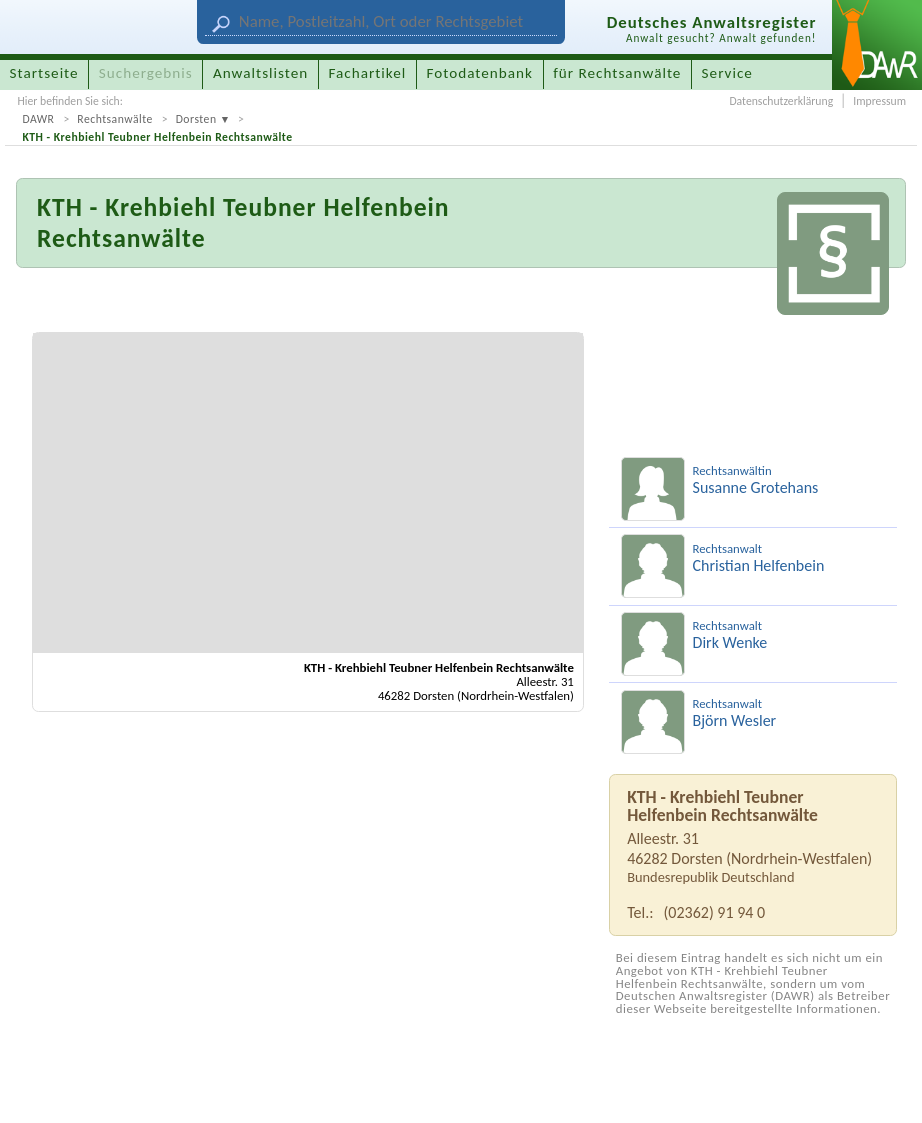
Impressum (879, 101)
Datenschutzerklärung (781, 101)
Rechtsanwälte (115, 119)
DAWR (38, 119)
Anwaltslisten (260, 73)
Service (727, 73)
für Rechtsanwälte (617, 73)
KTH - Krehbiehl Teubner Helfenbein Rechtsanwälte (157, 137)
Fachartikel (367, 73)
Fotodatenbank (480, 73)
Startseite (44, 73)
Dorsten (196, 119)
